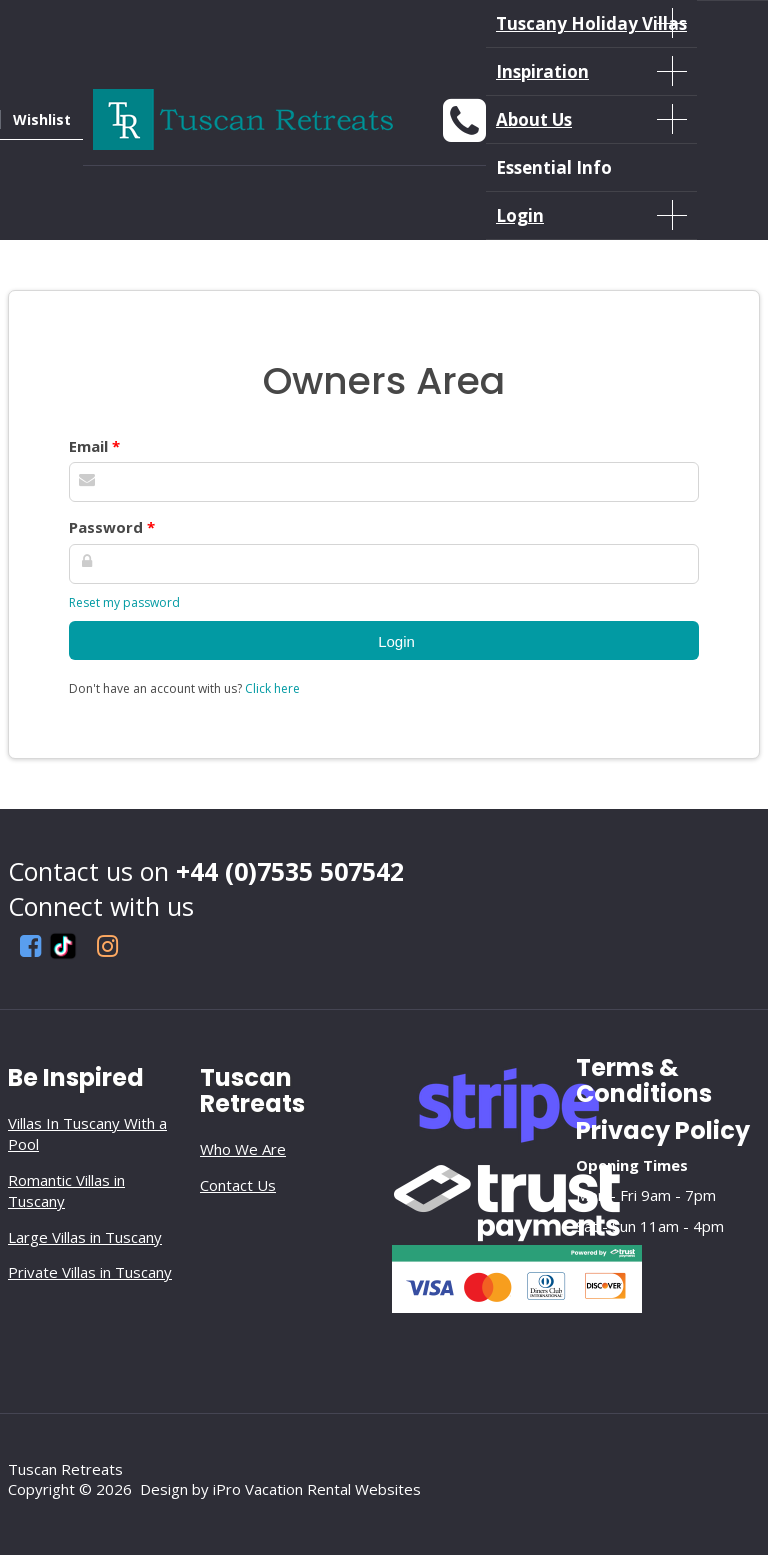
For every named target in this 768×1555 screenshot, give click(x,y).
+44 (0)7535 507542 (290, 871)
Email (94, 446)
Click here (272, 688)
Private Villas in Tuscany (90, 1272)
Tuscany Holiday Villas (591, 23)
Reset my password (124, 602)
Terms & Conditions (644, 1080)
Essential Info (554, 167)
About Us (591, 119)
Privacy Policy (663, 1130)
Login (591, 215)
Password (112, 527)
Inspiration (591, 71)
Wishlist (42, 119)
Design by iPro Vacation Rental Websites (280, 1489)
